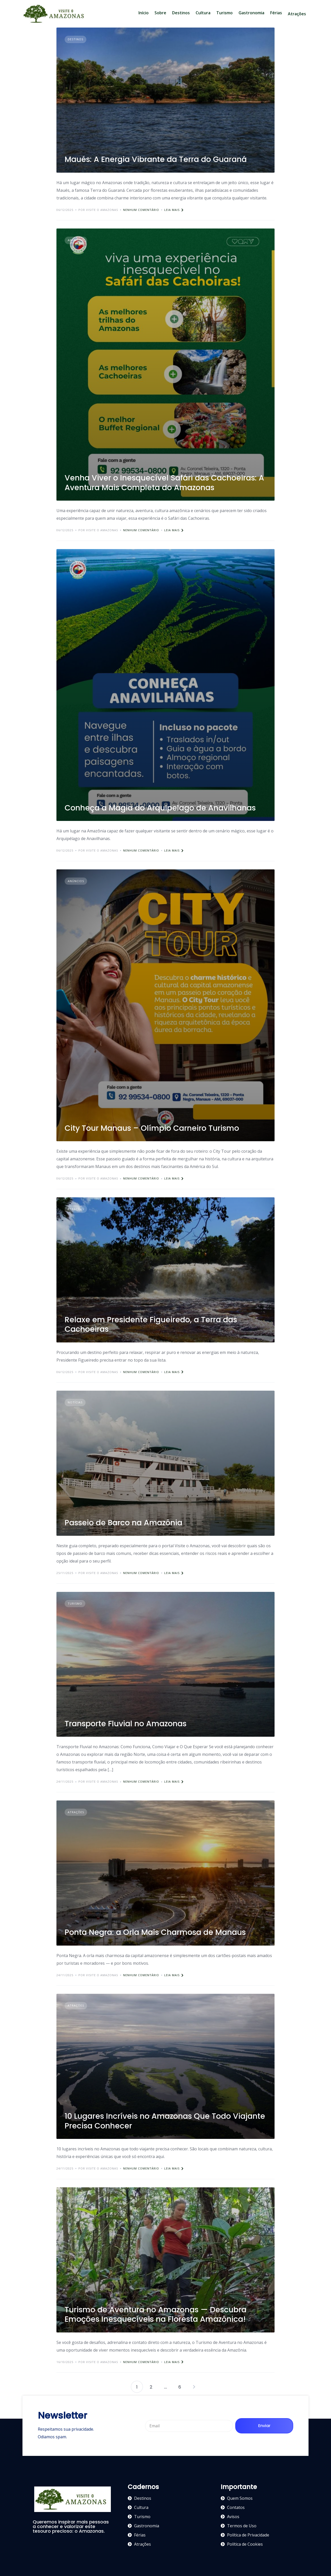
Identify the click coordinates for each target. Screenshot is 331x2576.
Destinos (181, 13)
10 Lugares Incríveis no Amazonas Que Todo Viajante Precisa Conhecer (165, 2121)
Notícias (75, 1402)
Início (143, 13)
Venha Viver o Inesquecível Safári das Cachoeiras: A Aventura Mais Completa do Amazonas (164, 483)
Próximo (194, 2387)
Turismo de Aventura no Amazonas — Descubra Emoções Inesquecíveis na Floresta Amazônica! (155, 2314)
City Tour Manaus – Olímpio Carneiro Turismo (152, 1128)
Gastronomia (251, 13)
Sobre (160, 13)
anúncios (76, 881)
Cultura (203, 13)
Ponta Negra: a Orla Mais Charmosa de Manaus (155, 1932)
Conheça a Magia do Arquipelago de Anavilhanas (160, 808)
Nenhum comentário (141, 210)
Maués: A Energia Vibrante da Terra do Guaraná (156, 159)
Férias (276, 13)
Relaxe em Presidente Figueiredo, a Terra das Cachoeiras (151, 1324)
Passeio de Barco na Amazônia (123, 1522)
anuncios (76, 240)
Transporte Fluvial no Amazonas (125, 1723)
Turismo (224, 13)
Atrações (297, 14)
